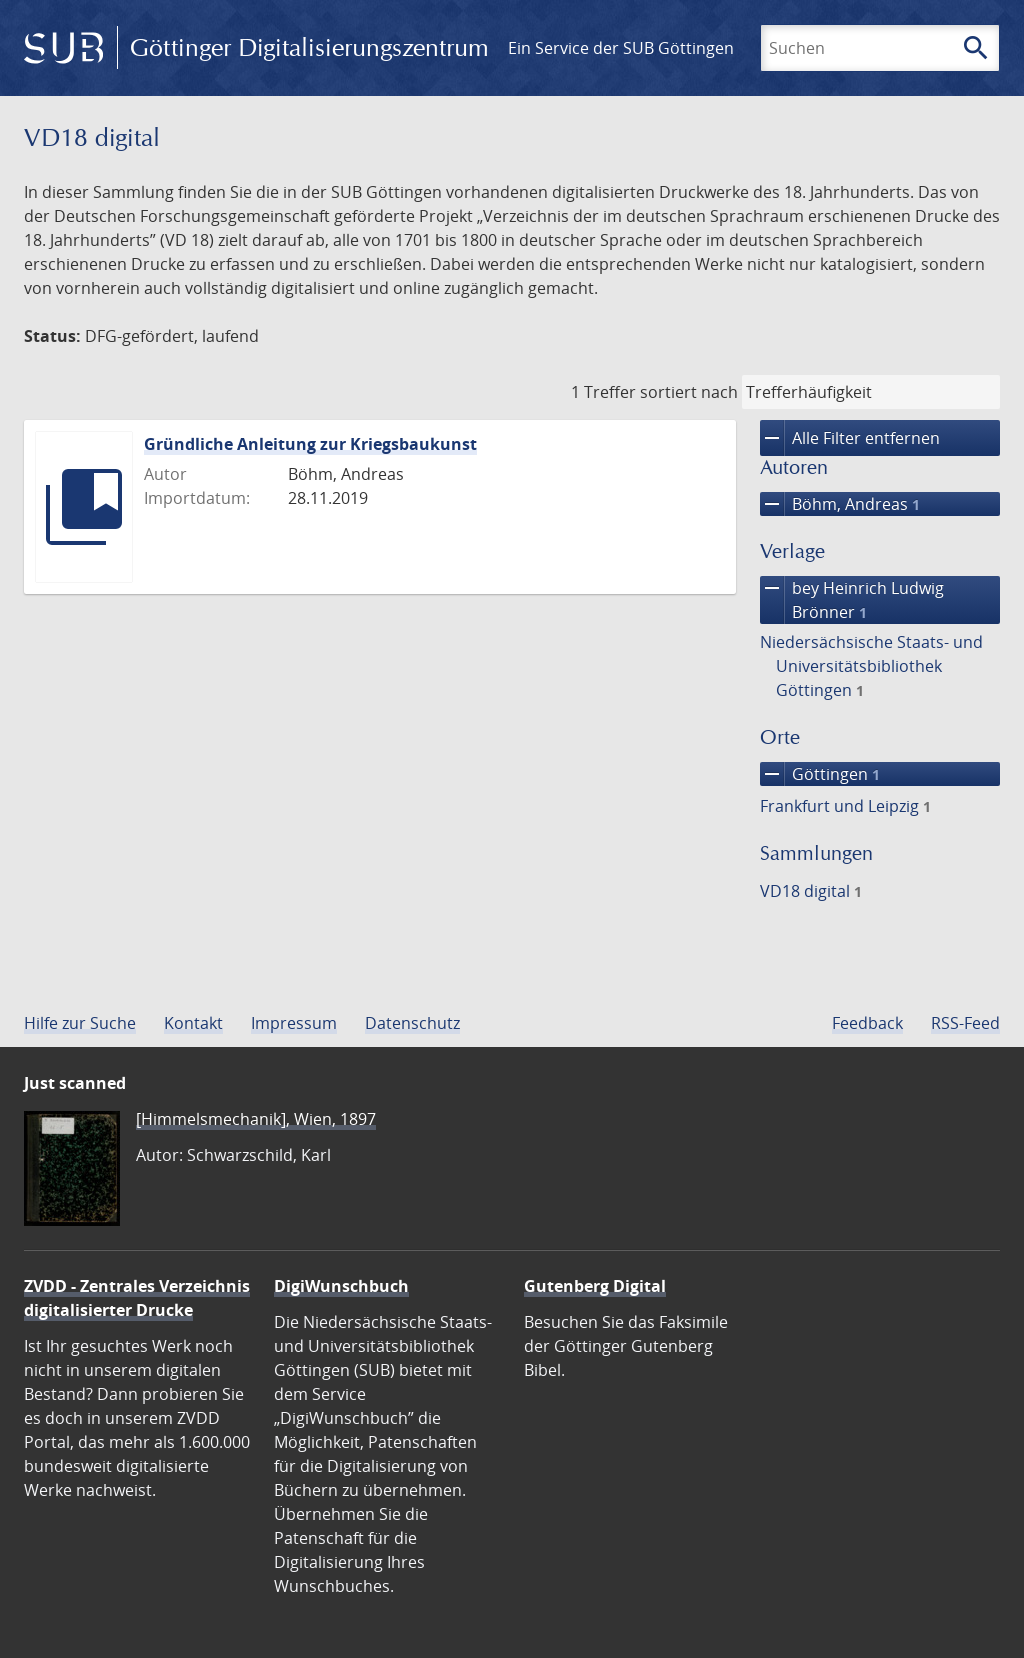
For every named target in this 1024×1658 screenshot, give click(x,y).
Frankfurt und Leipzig (845, 806)
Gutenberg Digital (595, 1286)
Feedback (867, 1023)
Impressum (294, 1023)
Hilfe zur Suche (80, 1023)
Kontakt (193, 1023)
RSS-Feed (965, 1023)
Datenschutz (412, 1023)
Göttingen (820, 774)
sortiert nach (689, 392)
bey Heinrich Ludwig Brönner (852, 600)
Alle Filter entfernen (850, 438)
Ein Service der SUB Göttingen (621, 48)
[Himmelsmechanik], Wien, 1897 (256, 1119)
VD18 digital (811, 891)
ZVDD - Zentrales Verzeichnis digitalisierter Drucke (137, 1298)
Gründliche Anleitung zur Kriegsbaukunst (310, 444)
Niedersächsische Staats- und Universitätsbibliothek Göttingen (871, 666)
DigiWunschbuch (341, 1286)
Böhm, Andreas (840, 504)
